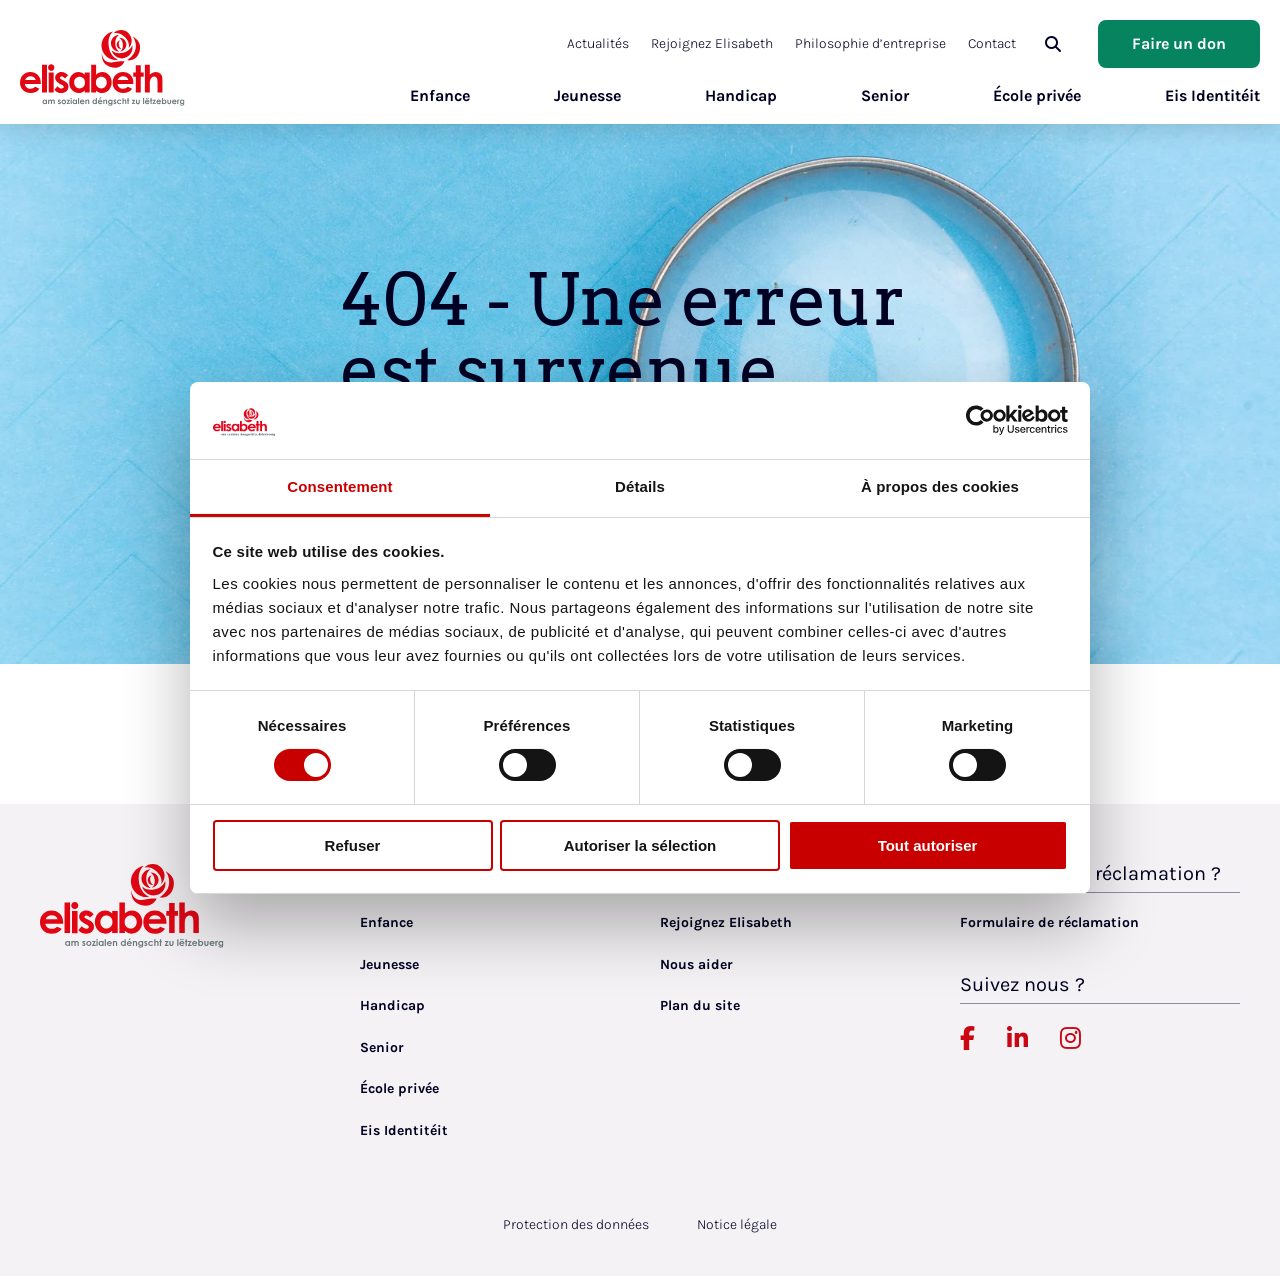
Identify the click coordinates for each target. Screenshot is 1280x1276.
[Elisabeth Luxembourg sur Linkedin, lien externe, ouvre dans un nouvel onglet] (1017, 1039)
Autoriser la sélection (640, 845)
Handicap (741, 95)
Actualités (598, 43)
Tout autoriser (928, 845)
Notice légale (737, 1224)
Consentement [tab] (339, 486)
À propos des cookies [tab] (940, 486)
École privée (1037, 95)
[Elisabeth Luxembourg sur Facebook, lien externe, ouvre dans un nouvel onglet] (967, 1039)
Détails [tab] (640, 486)
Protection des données (576, 1224)
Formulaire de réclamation (1049, 922)
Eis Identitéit (1212, 95)
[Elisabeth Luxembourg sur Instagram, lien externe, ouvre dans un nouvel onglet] (1070, 1039)
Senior (885, 95)
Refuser (353, 845)
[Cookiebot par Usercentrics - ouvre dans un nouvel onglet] (980, 420)
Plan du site (700, 1005)
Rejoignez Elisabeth (712, 43)
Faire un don (1179, 43)
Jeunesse (587, 95)
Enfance (440, 95)
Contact (992, 43)
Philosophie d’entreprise (870, 43)
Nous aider (696, 964)
